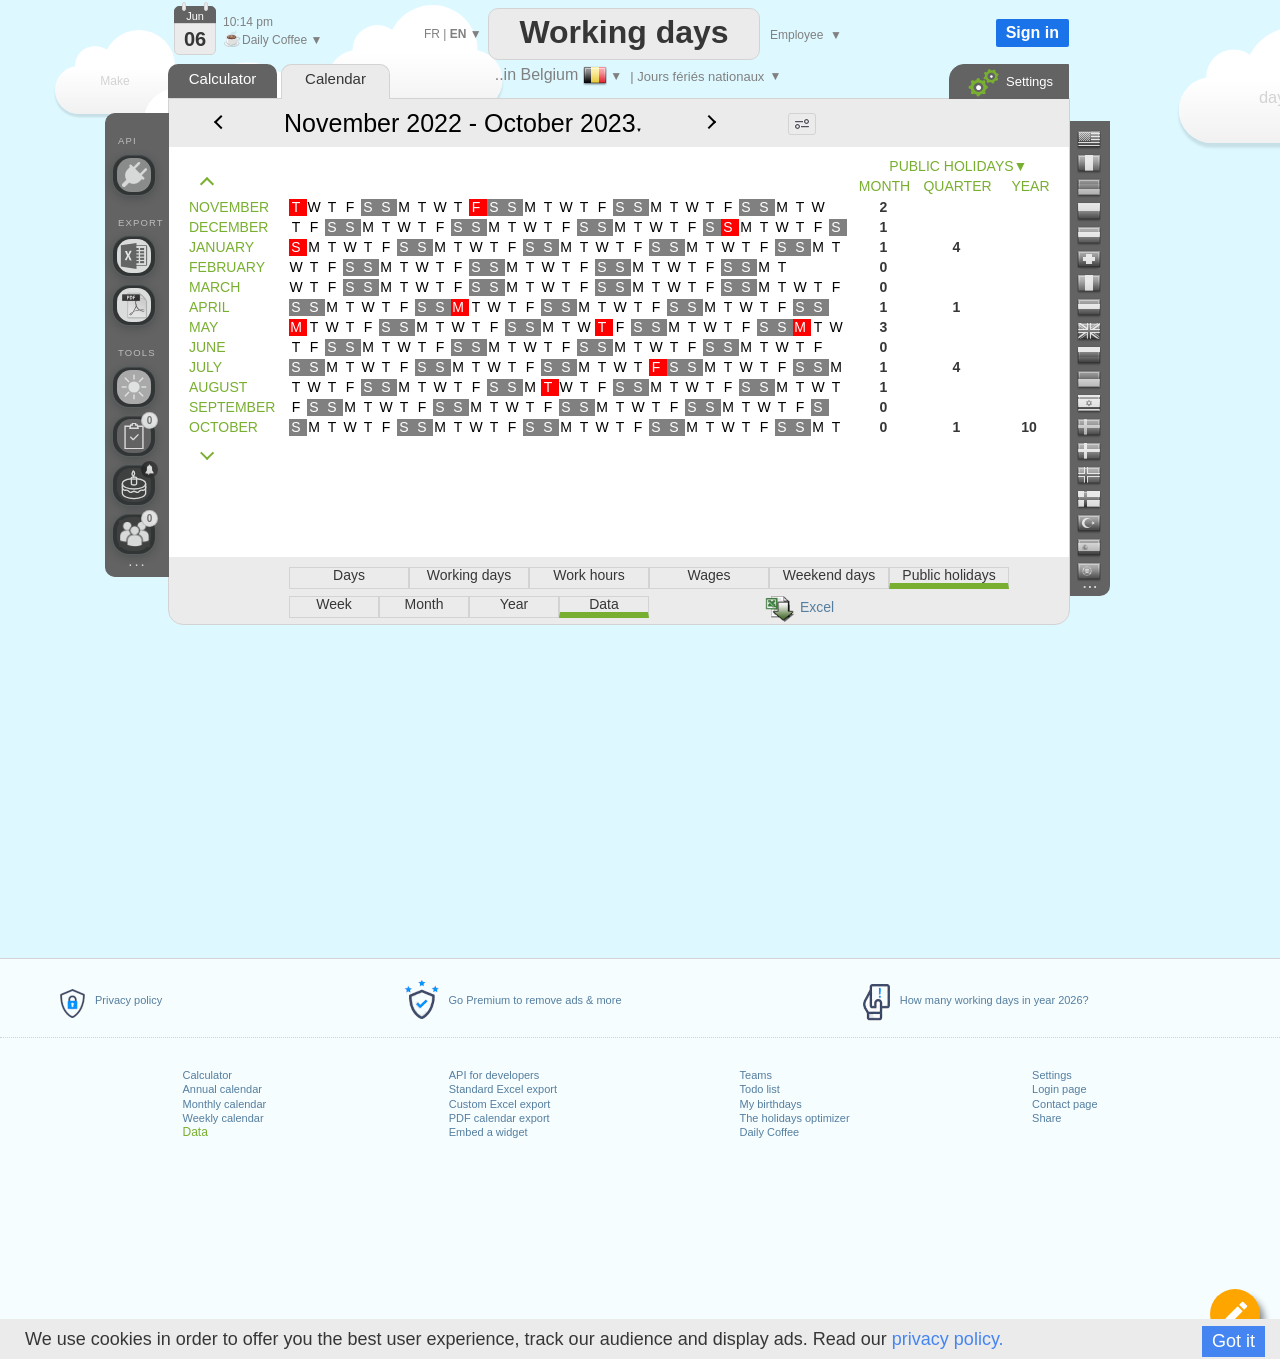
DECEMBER (228, 227)
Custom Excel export (499, 1104)
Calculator (208, 1075)
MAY (203, 327)
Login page (1059, 1089)
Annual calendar (223, 1089)
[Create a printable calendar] (134, 305)
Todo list (760, 1089)
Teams (756, 1075)
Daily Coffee (770, 1132)
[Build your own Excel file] (134, 256)
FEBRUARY (227, 267)
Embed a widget (488, 1132)
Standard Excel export (503, 1089)
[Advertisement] (618, 788)
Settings (1052, 1075)
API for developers (494, 1075)
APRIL (209, 307)
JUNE (207, 347)
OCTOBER (223, 427)
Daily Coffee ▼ (272, 40)
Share (1046, 1118)
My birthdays (771, 1104)
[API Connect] (134, 175)
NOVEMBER (229, 207)
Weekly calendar (223, 1118)
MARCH (214, 287)
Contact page (1064, 1104)
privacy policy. (948, 1339)
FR (432, 34)
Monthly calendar (225, 1104)
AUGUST (218, 387)
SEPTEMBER (232, 407)
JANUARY (221, 247)
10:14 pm (248, 22)
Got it (1233, 1341)
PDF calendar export (499, 1118)
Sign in (1032, 32)
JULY (205, 367)
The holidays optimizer (795, 1118)
